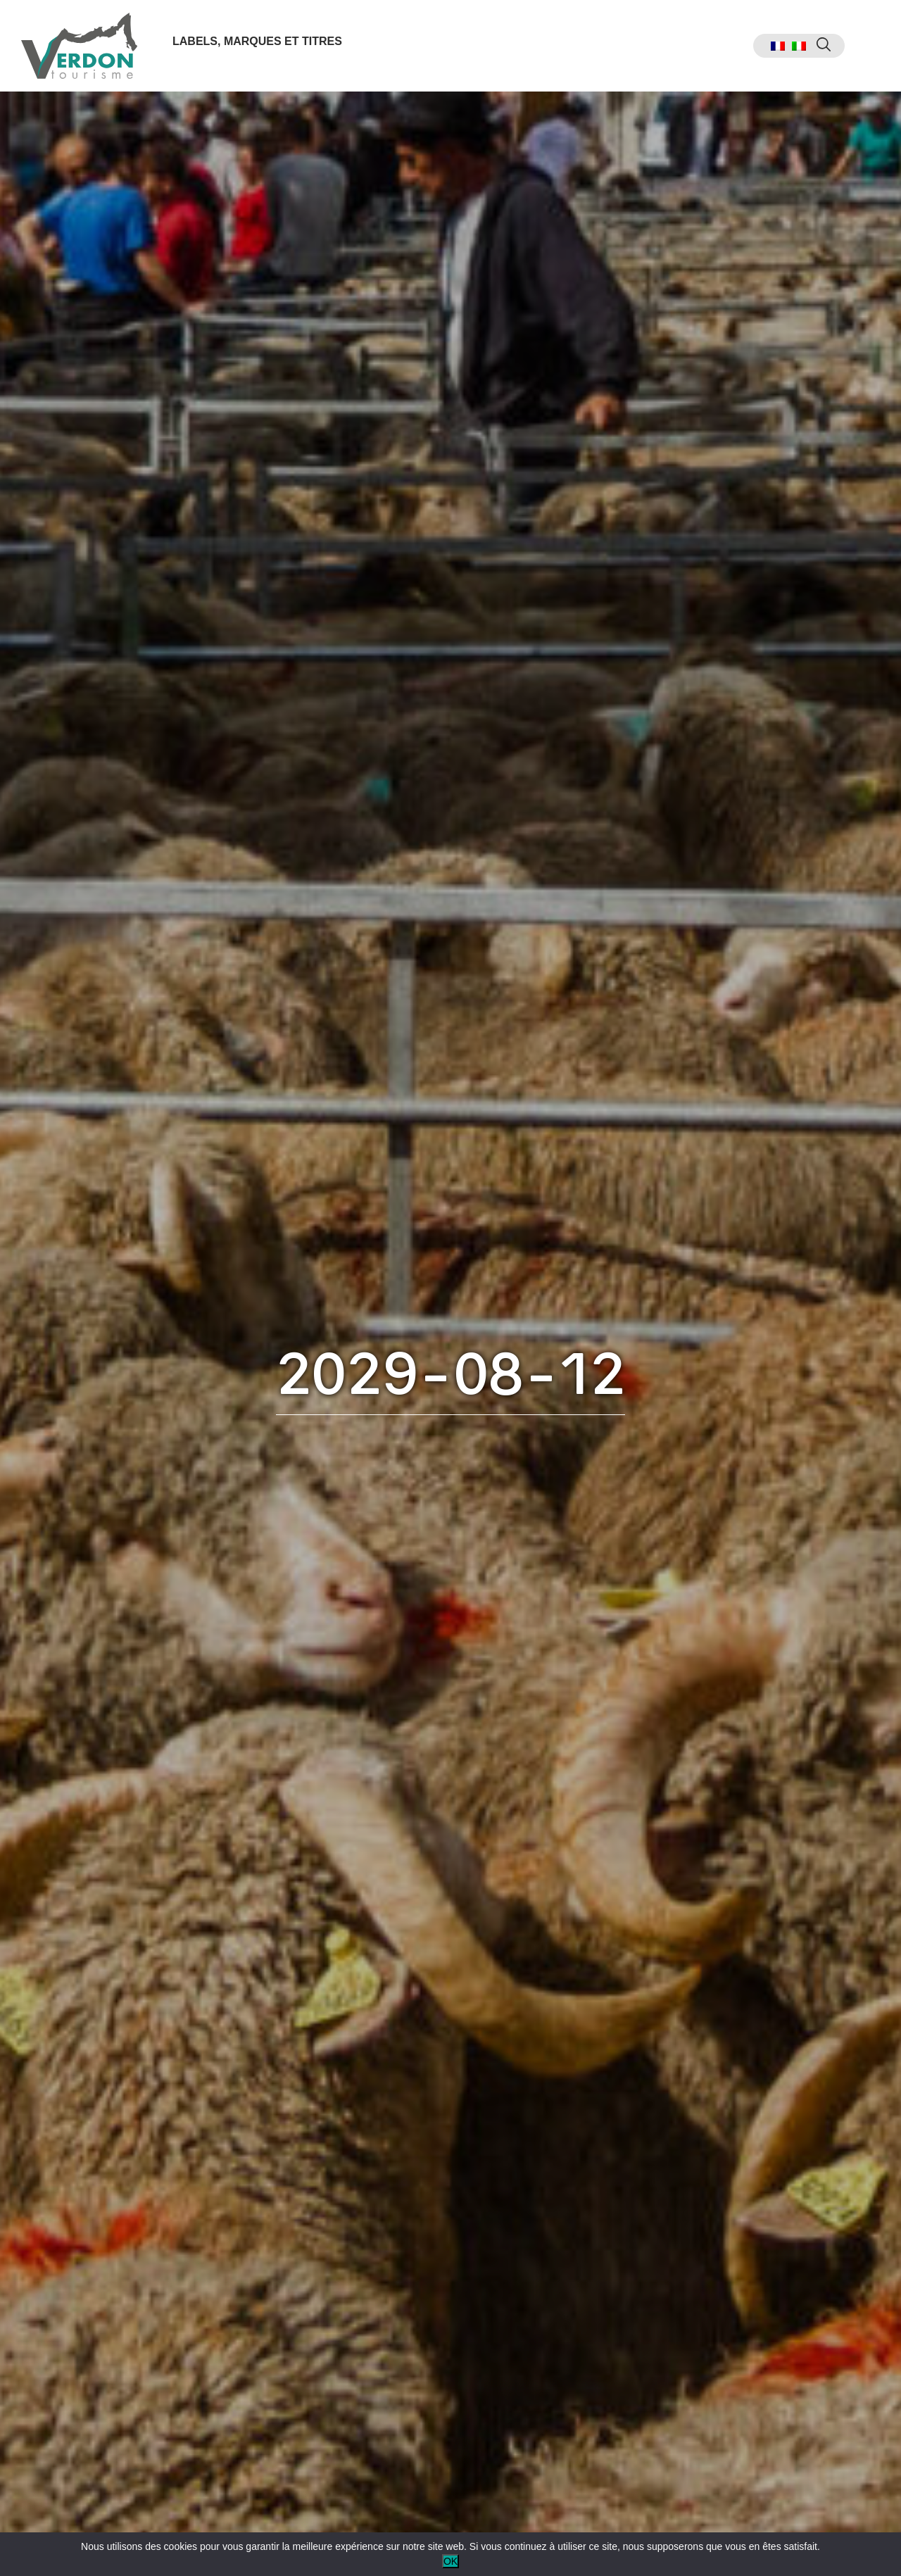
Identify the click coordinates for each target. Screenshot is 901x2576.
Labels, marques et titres (257, 41)
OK (450, 2561)
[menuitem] (777, 46)
